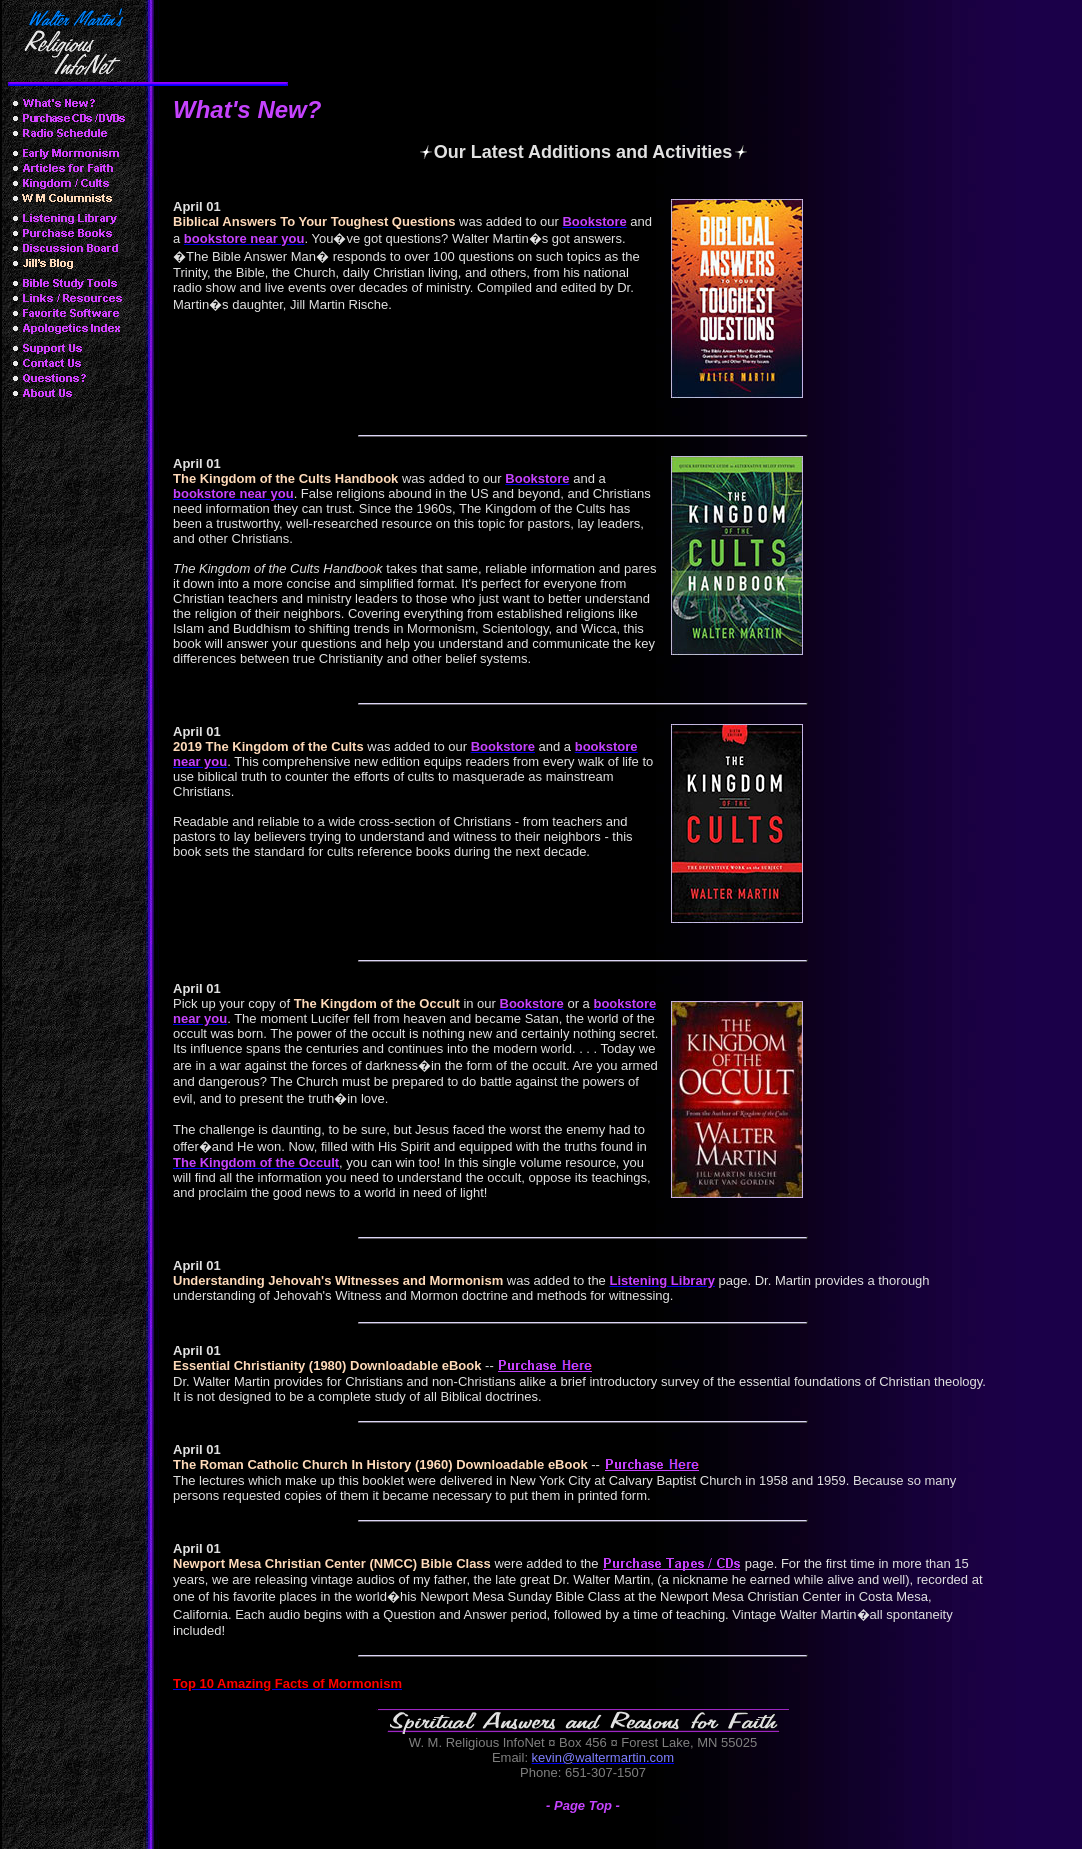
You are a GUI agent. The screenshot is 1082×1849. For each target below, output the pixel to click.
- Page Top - (583, 1805)
